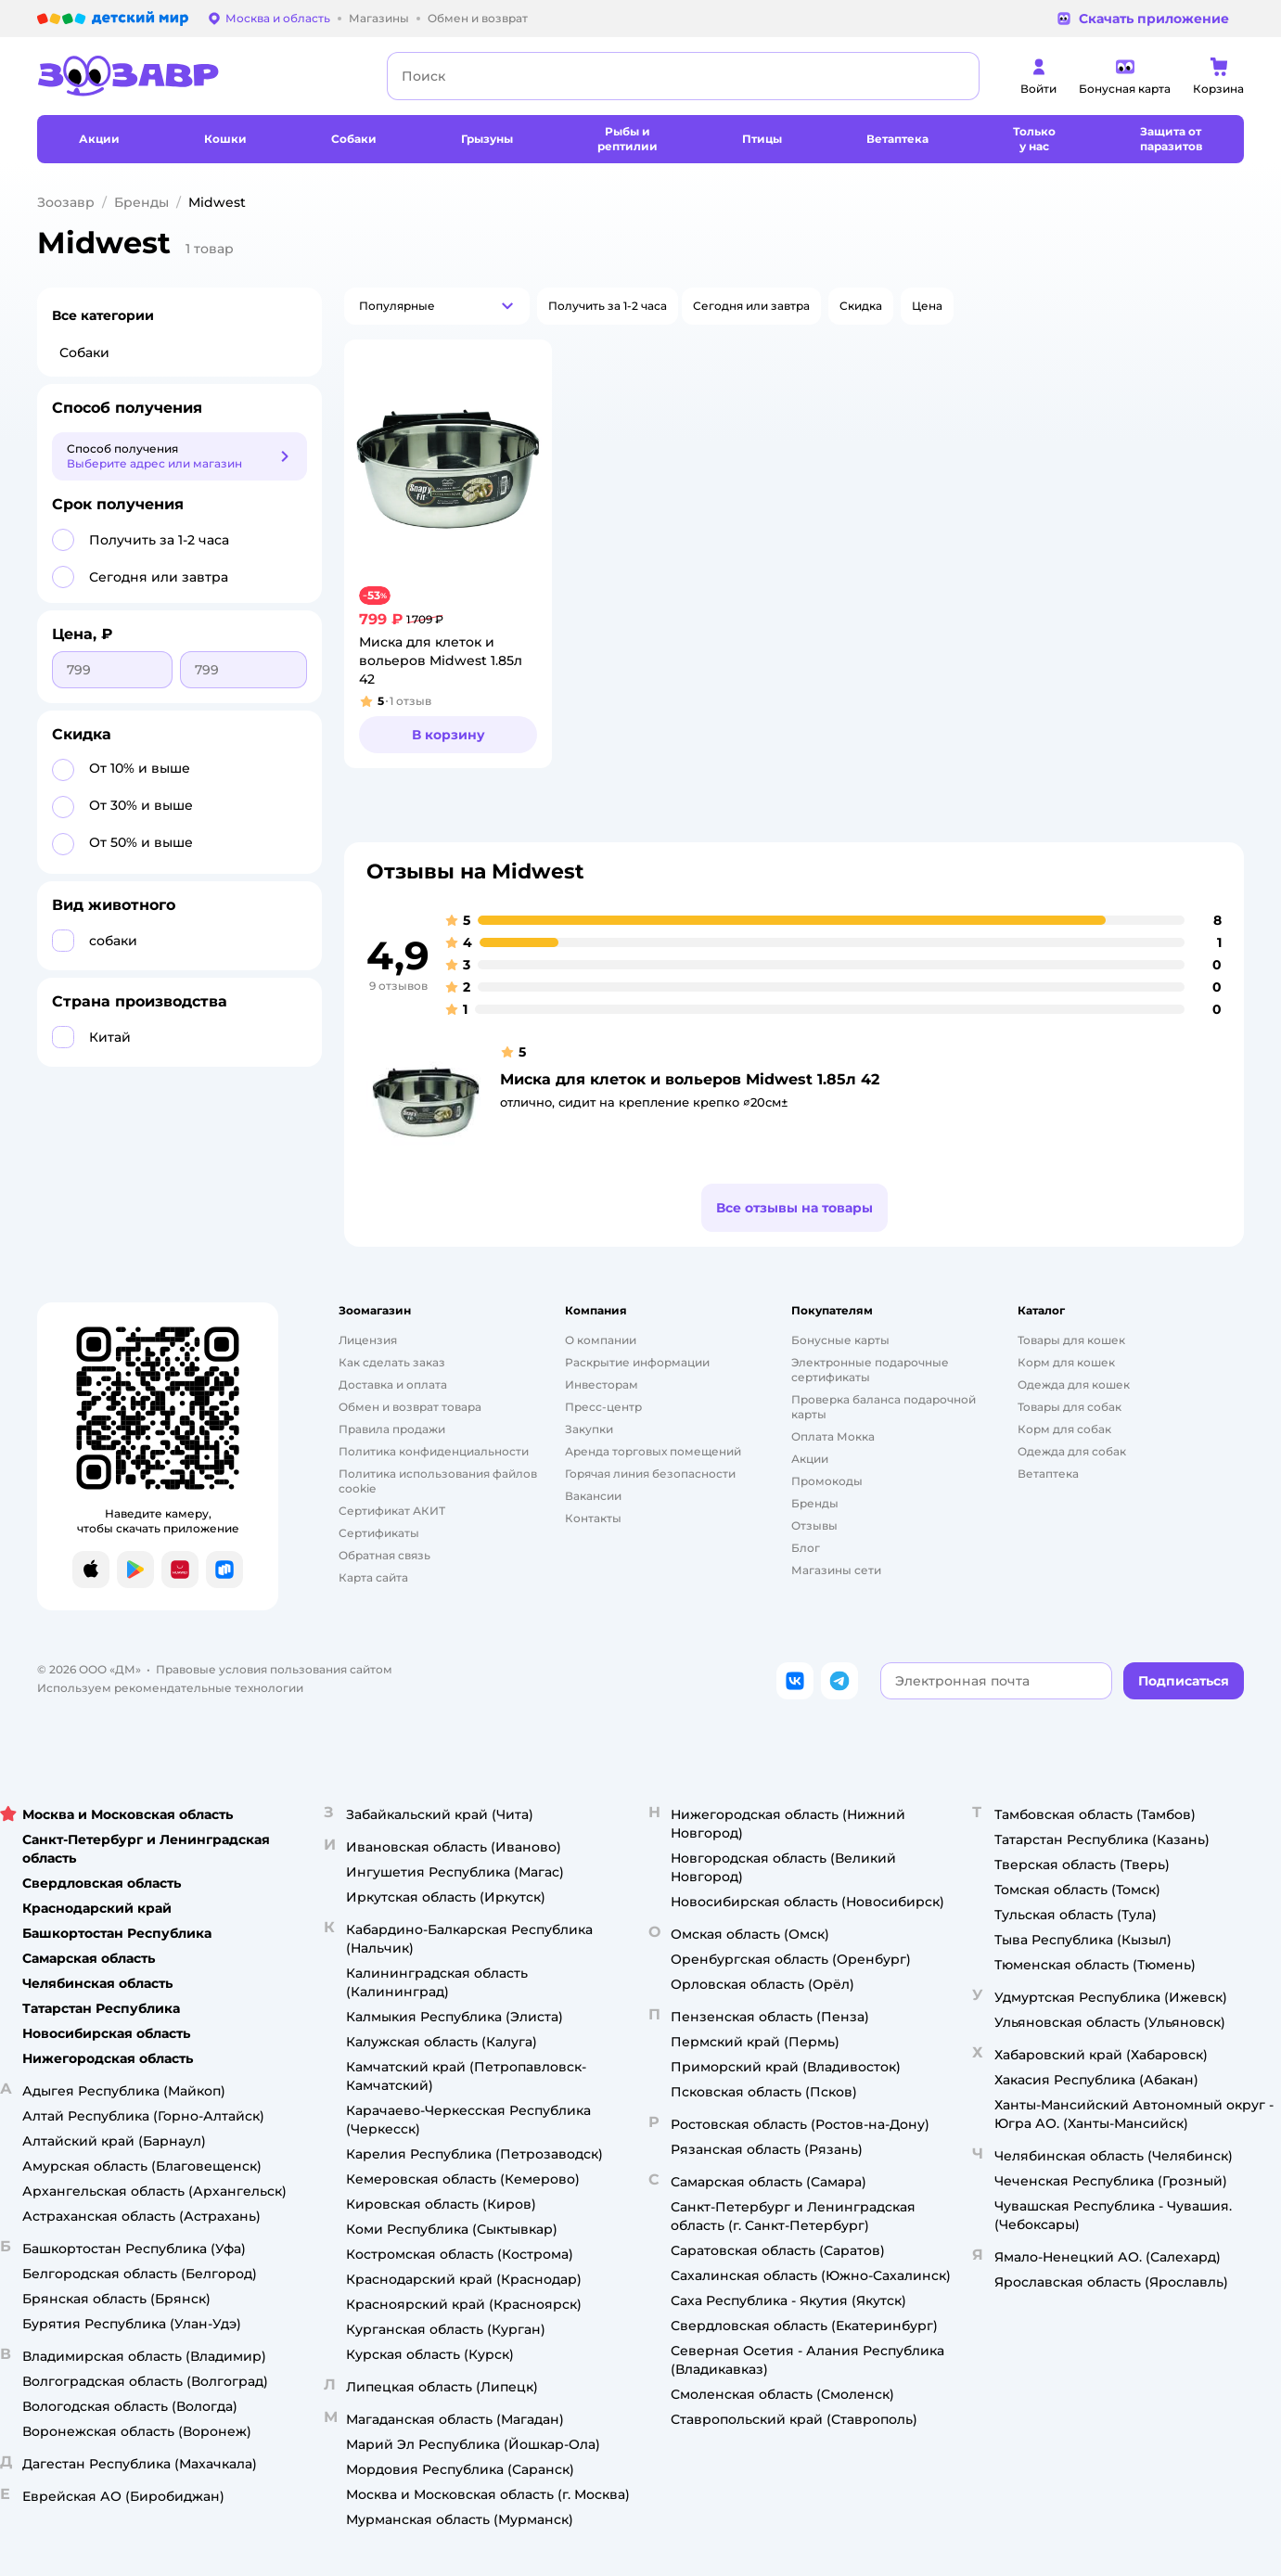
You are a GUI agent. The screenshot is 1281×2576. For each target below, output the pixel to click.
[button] (437, 306)
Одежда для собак (1072, 1451)
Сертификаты (379, 1533)
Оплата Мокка (833, 1436)
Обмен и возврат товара (410, 1407)
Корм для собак (1064, 1429)
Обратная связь (384, 1555)
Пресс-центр (603, 1407)
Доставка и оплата (393, 1384)
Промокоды (827, 1481)
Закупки (589, 1429)
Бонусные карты (840, 1340)
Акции (809, 1459)
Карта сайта (373, 1577)
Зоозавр (66, 202)
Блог (805, 1548)
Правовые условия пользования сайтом (274, 1669)
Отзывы (814, 1525)
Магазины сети (836, 1570)
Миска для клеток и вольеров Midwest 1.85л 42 (689, 1079)
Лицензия (368, 1340)
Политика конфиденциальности (434, 1451)
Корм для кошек (1066, 1362)
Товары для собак (1069, 1407)
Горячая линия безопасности (650, 1473)
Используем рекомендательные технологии (170, 1688)
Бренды (141, 202)
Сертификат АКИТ (392, 1511)
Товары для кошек (1071, 1340)
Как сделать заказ (392, 1362)
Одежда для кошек (1074, 1384)
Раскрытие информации (637, 1362)
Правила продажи (392, 1429)
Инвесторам (601, 1384)
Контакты (593, 1518)
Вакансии (593, 1496)
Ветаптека (1048, 1473)
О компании (600, 1340)
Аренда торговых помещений (653, 1451)
